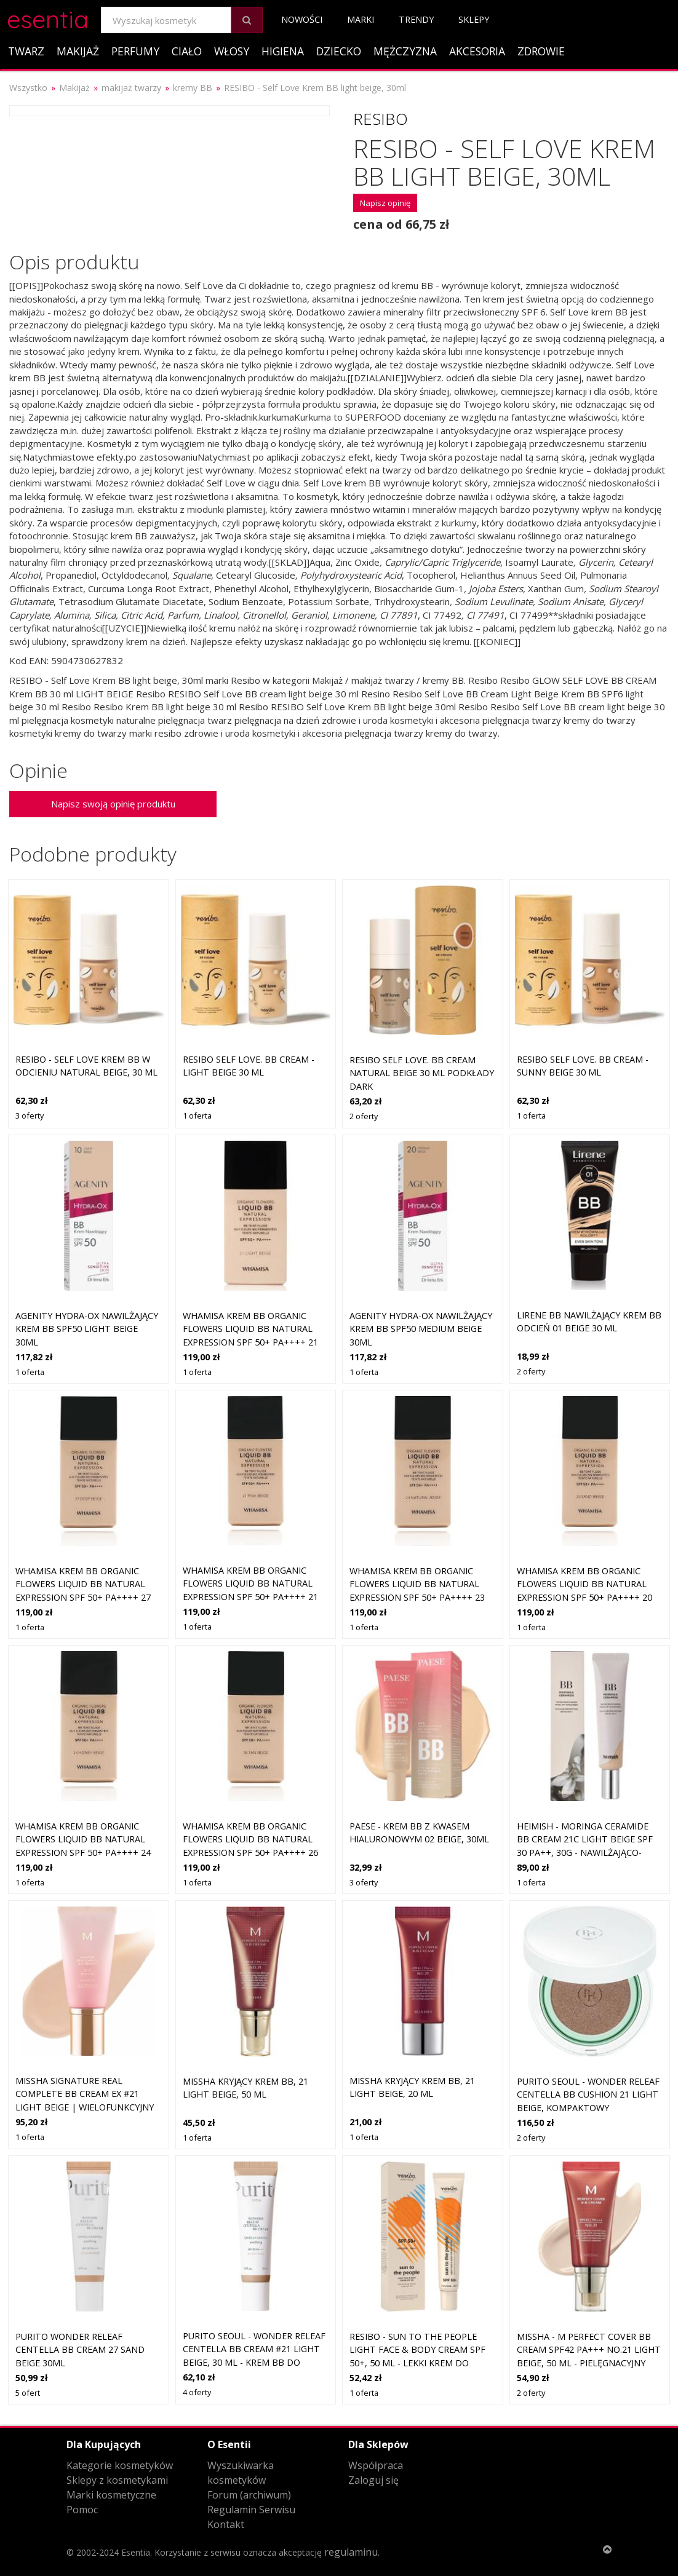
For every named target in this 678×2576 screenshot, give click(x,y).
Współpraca (375, 2465)
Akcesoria (477, 51)
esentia (48, 17)
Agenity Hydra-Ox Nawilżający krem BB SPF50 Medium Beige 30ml (420, 1329)
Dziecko (338, 51)
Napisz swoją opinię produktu (113, 804)
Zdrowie (541, 51)
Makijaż (78, 51)
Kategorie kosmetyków (119, 2465)
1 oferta (197, 1115)
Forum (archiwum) (249, 2495)
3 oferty (29, 1115)
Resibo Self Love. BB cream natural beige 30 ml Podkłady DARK (421, 1073)
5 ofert (27, 2392)
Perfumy (135, 51)
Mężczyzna (405, 51)
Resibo (380, 119)
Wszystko (28, 87)
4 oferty (197, 2392)
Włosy (231, 51)
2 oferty (363, 1116)
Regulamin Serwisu (251, 2509)
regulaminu (351, 2552)
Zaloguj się (373, 2480)
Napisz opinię (385, 202)
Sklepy (473, 19)
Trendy (416, 19)
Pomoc (82, 2509)
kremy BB (192, 87)
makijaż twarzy (131, 87)
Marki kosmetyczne (111, 2495)
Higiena (282, 51)
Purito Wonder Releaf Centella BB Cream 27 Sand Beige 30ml (80, 2350)
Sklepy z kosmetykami (117, 2480)
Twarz (26, 51)
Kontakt (225, 2524)
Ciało (187, 51)
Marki (360, 19)
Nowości (301, 19)
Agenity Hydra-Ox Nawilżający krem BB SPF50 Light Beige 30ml (86, 1329)
